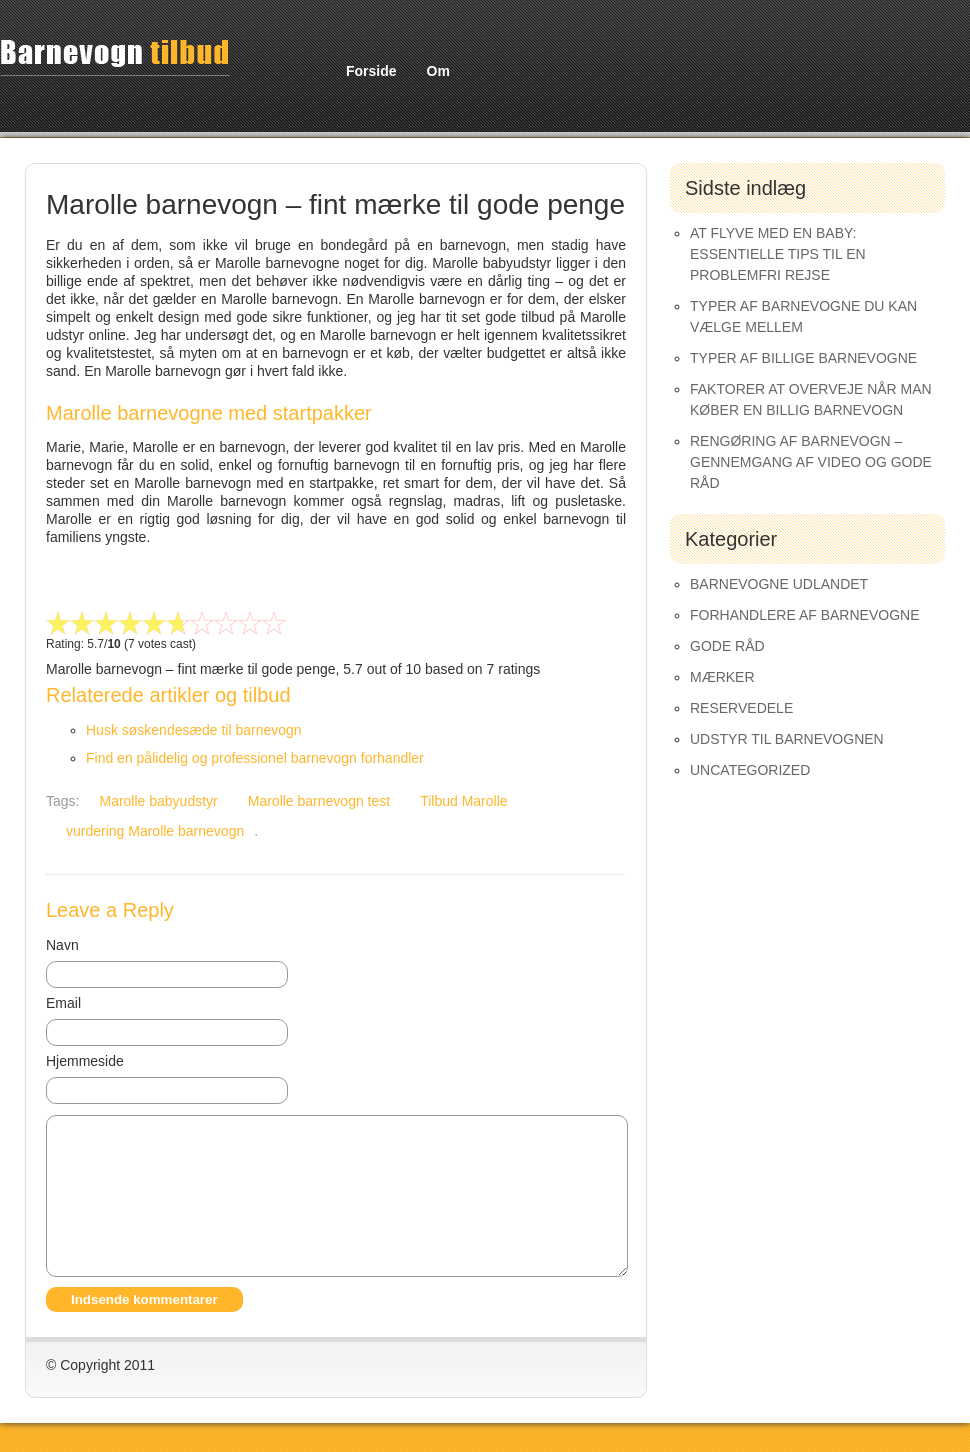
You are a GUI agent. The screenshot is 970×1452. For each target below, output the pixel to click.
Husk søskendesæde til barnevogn (194, 730)
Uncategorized (750, 770)
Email (63, 1003)
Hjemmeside (85, 1061)
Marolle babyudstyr (158, 801)
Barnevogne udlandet (779, 584)
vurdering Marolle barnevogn (155, 831)
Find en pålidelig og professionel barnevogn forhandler (255, 758)
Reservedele (741, 708)
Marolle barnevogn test (319, 801)
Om (438, 71)
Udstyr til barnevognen (787, 739)
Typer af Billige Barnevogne (803, 358)
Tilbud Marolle (463, 801)
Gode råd (727, 646)
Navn (62, 945)
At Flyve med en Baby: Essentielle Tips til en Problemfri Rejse (778, 254)
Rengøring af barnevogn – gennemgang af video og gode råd (811, 462)
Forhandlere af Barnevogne (805, 615)
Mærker (722, 677)
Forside (371, 71)
